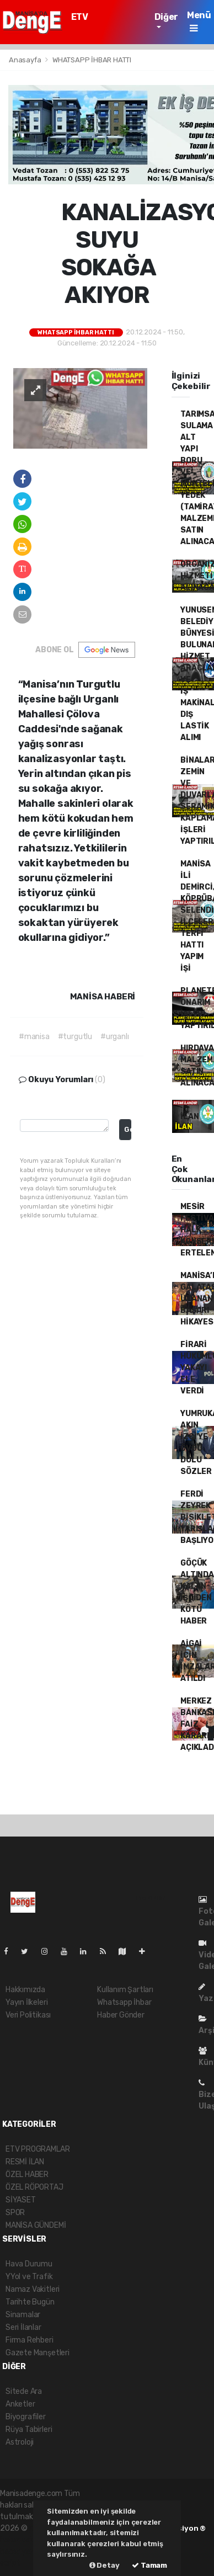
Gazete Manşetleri (37, 2352)
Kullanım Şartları (125, 1989)
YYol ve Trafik (29, 2276)
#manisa (34, 1036)
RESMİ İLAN (25, 2162)
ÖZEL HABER (27, 2174)
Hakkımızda (25, 1989)
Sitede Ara (24, 2391)
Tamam (149, 2565)
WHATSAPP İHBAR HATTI (91, 60)
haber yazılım (23, 2551)
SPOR (15, 2212)
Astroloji (20, 2442)
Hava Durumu (29, 2264)
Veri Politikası (28, 2015)
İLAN (189, 1116)
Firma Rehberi (30, 2340)
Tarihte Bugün (30, 2302)
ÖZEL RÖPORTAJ (34, 2187)
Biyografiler (26, 2416)
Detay (104, 2565)
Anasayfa (25, 60)
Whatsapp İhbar (124, 2002)
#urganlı (114, 1036)
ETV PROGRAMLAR (101, 22)
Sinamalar (23, 2314)
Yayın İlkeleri (26, 2002)
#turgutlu (75, 1036)
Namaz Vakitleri (33, 2289)
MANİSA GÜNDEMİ (36, 2225)
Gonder (127, 1129)
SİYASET (21, 2200)
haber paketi (22, 2540)
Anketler (20, 2404)
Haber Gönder (121, 2015)
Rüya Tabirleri (29, 2429)
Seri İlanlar (23, 2327)
